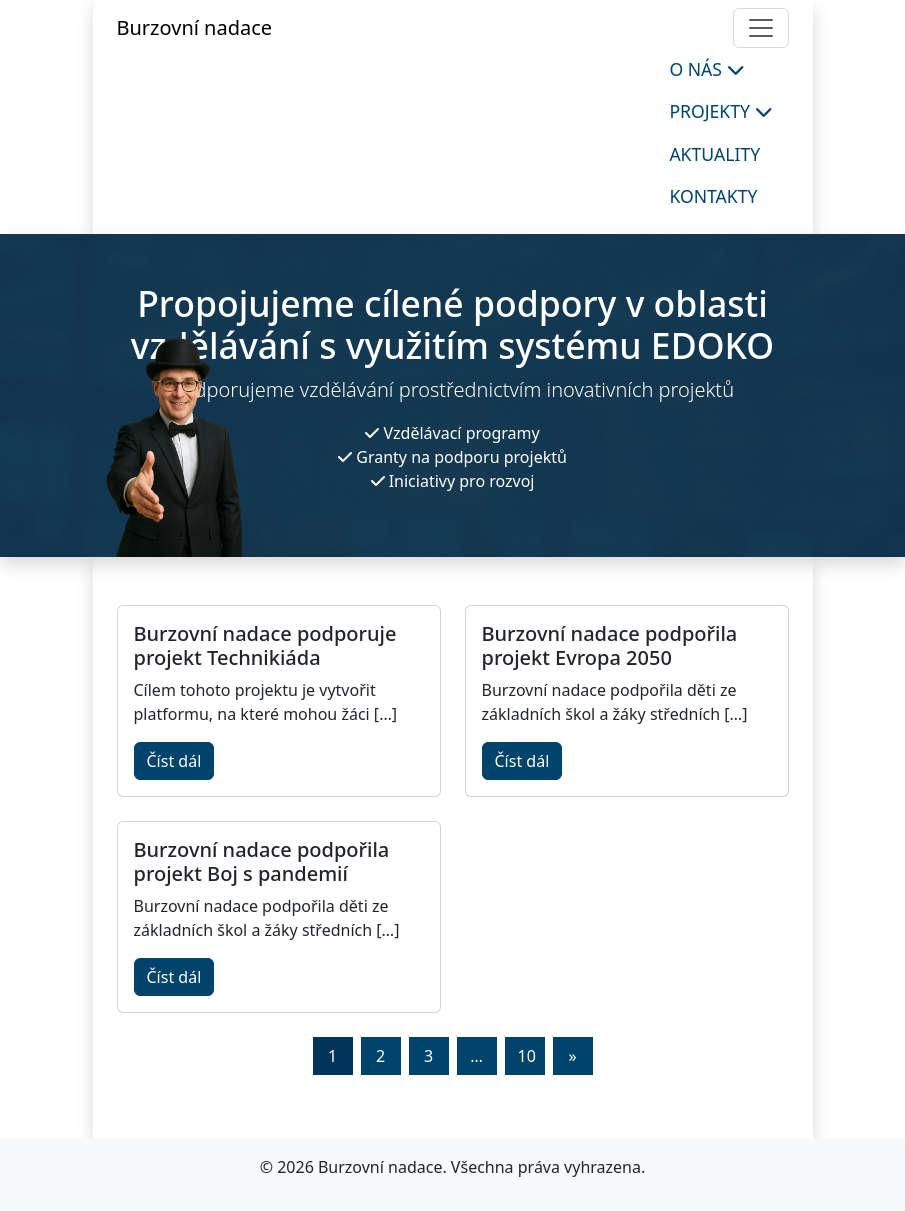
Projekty (720, 111)
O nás (706, 69)
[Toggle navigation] (761, 28)
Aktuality (714, 154)
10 (527, 1056)
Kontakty (713, 196)
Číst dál (174, 761)
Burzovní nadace (195, 27)
